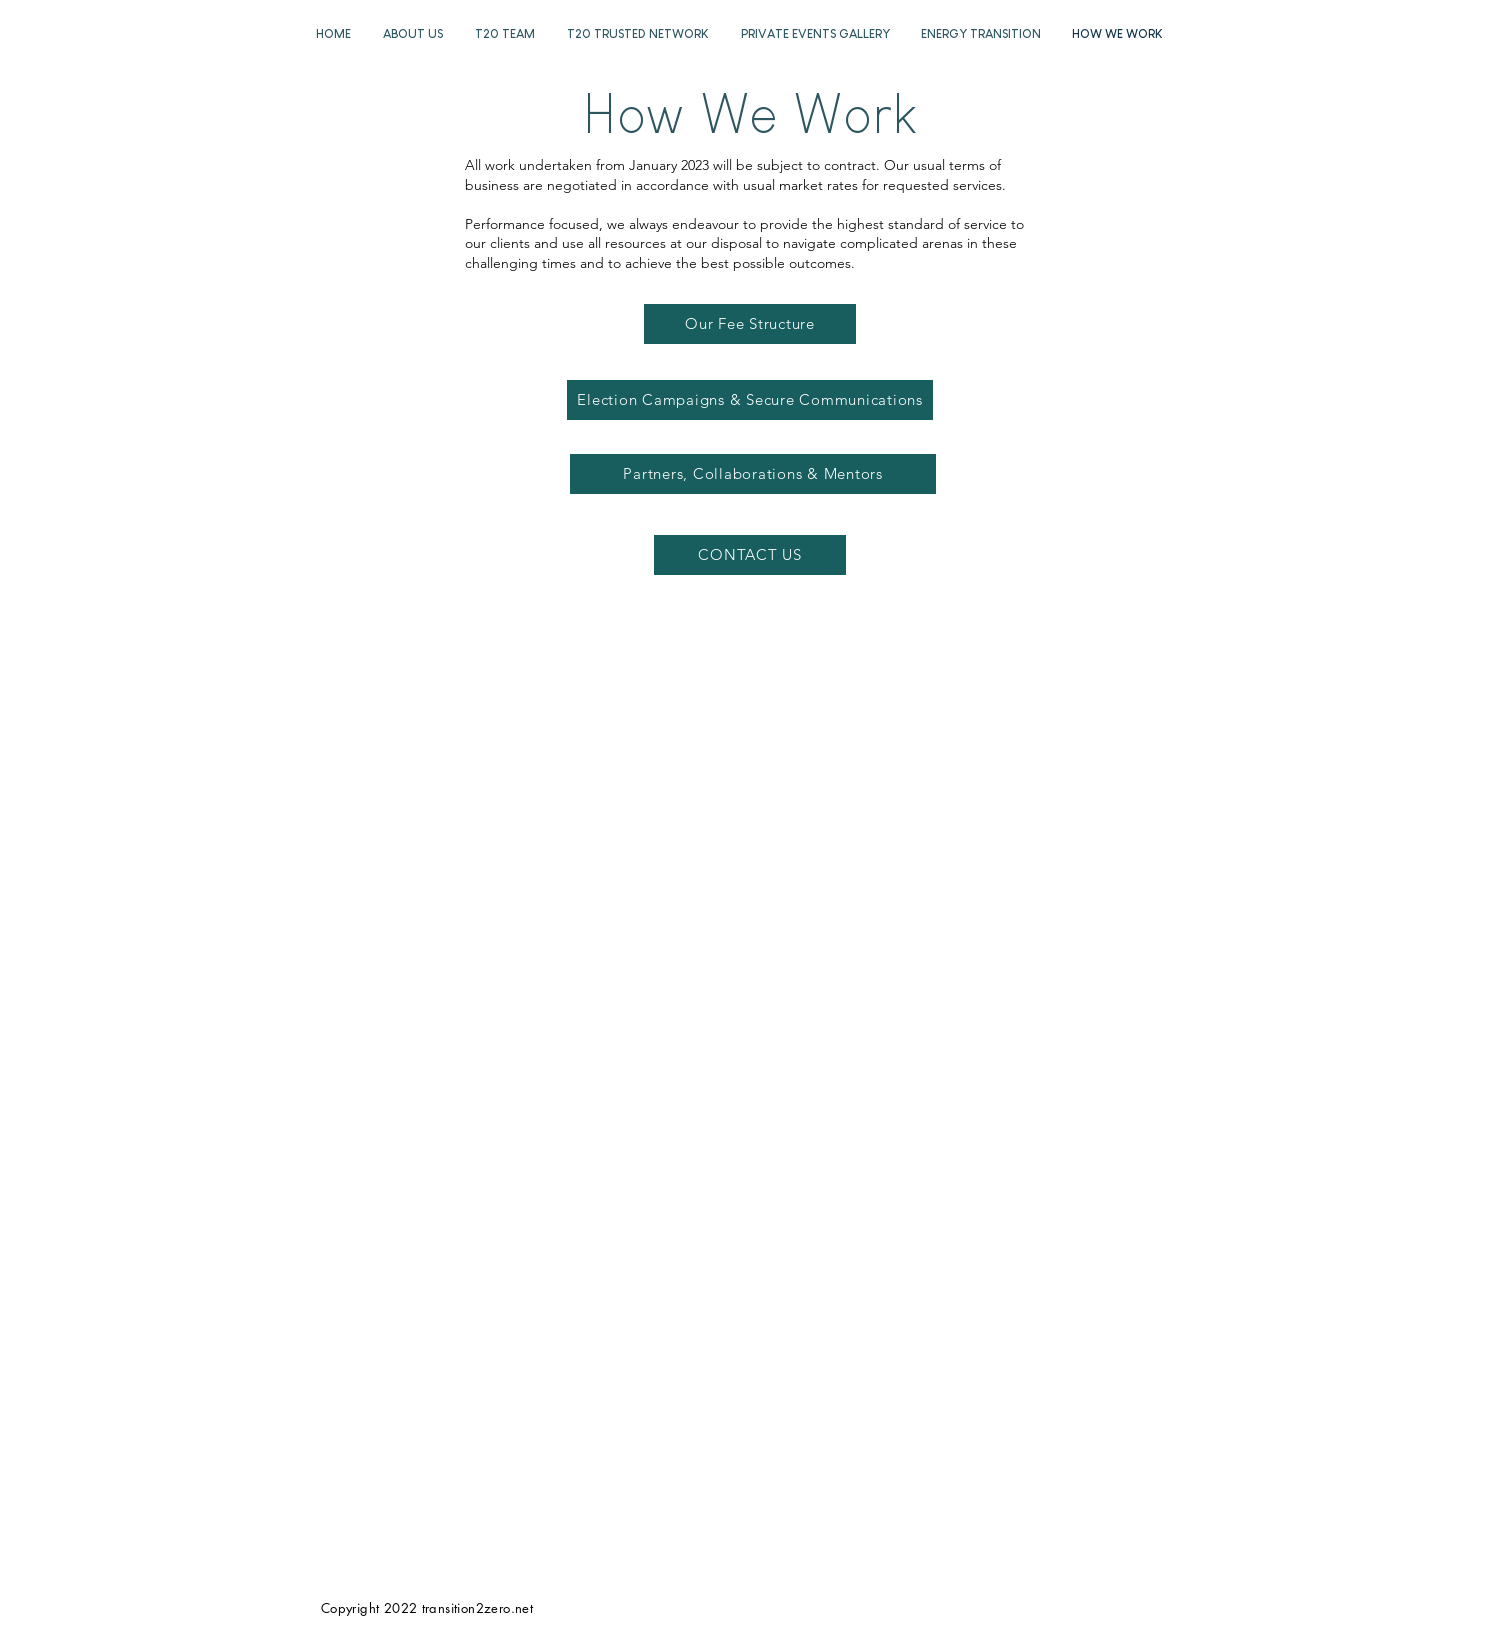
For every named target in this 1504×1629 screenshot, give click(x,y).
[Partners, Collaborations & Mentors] (753, 474)
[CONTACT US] (750, 555)
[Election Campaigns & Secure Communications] (750, 400)
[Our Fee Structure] (750, 324)
